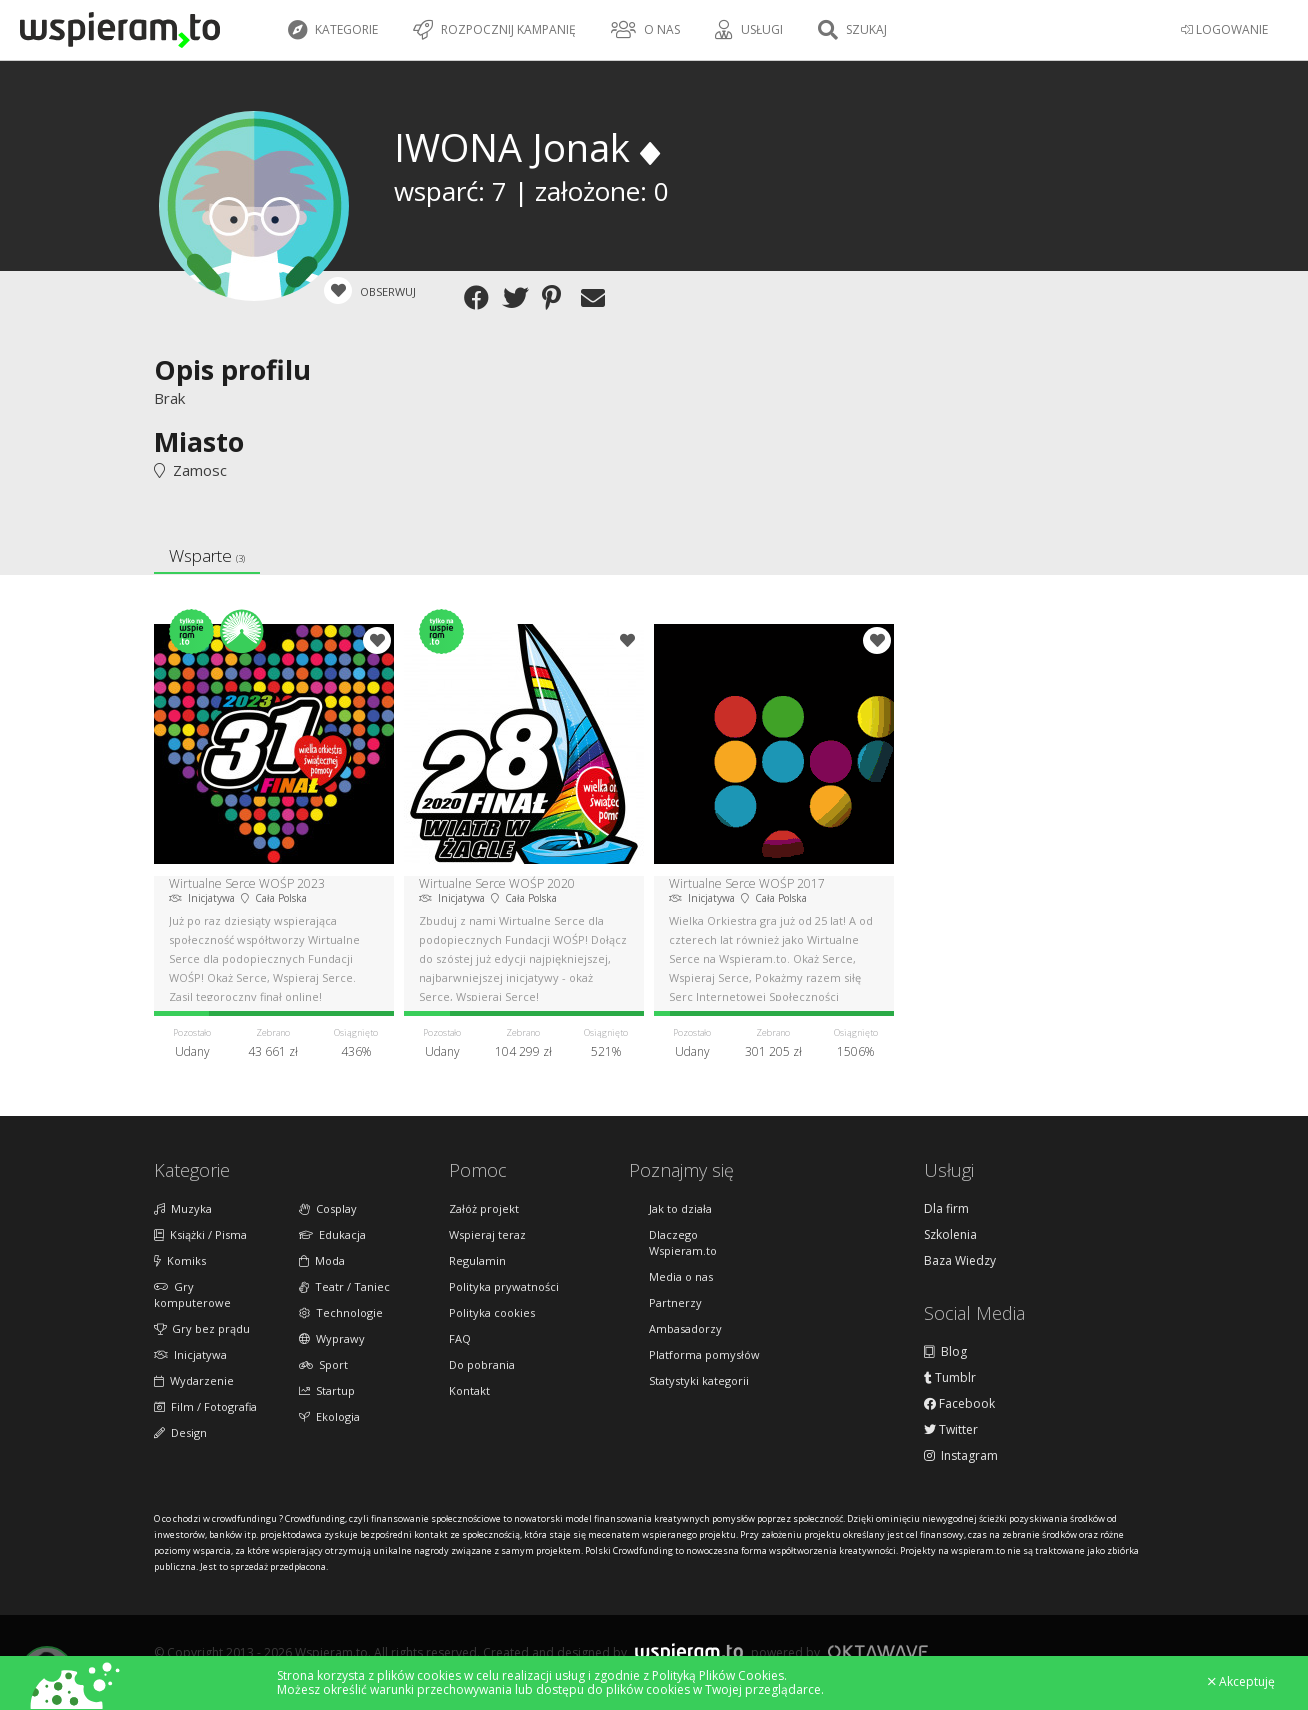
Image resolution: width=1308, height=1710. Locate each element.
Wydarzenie (194, 1380)
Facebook (959, 1404)
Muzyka (183, 1208)
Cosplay (328, 1208)
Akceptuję (1241, 1682)
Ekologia (329, 1416)
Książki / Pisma (200, 1234)
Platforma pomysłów (704, 1354)
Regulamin (477, 1260)
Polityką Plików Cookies (718, 1675)
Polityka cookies (492, 1312)
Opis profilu (232, 369)
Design (180, 1432)
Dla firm (946, 1209)
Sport (323, 1364)
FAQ (460, 1338)
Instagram (961, 1456)
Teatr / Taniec (344, 1286)
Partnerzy (675, 1302)
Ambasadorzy (685, 1328)
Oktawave (878, 1651)
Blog (945, 1352)
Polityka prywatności (504, 1286)
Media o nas (681, 1276)
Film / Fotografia (205, 1406)
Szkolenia (950, 1235)
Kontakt (469, 1390)
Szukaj (852, 30)
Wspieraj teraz (487, 1234)
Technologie (341, 1312)
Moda (322, 1260)
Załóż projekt (484, 1208)
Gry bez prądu (202, 1328)
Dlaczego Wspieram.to (683, 1242)
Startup (327, 1390)
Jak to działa (680, 1208)
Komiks (180, 1260)
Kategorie (333, 30)
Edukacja (332, 1234)
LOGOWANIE (1224, 29)
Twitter (951, 1430)
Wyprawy (332, 1338)
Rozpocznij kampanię (494, 30)
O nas (645, 30)
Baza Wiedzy (960, 1261)
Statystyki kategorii (699, 1380)
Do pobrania (482, 1364)
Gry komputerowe (192, 1294)
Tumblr (950, 1378)
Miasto (199, 441)
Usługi (749, 30)
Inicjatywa (190, 1354)
